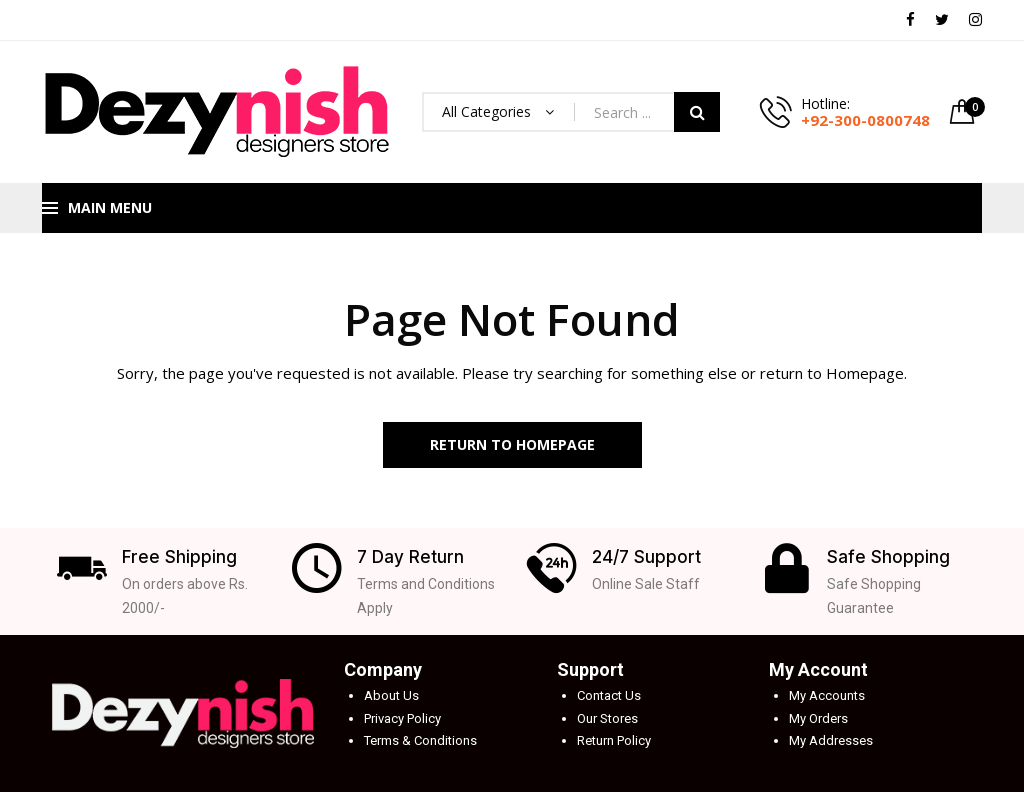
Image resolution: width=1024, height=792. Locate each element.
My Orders (818, 718)
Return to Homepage (512, 444)
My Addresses (831, 740)
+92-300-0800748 (865, 120)
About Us (391, 695)
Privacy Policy (402, 718)
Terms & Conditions (420, 740)
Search (697, 112)
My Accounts (827, 695)
